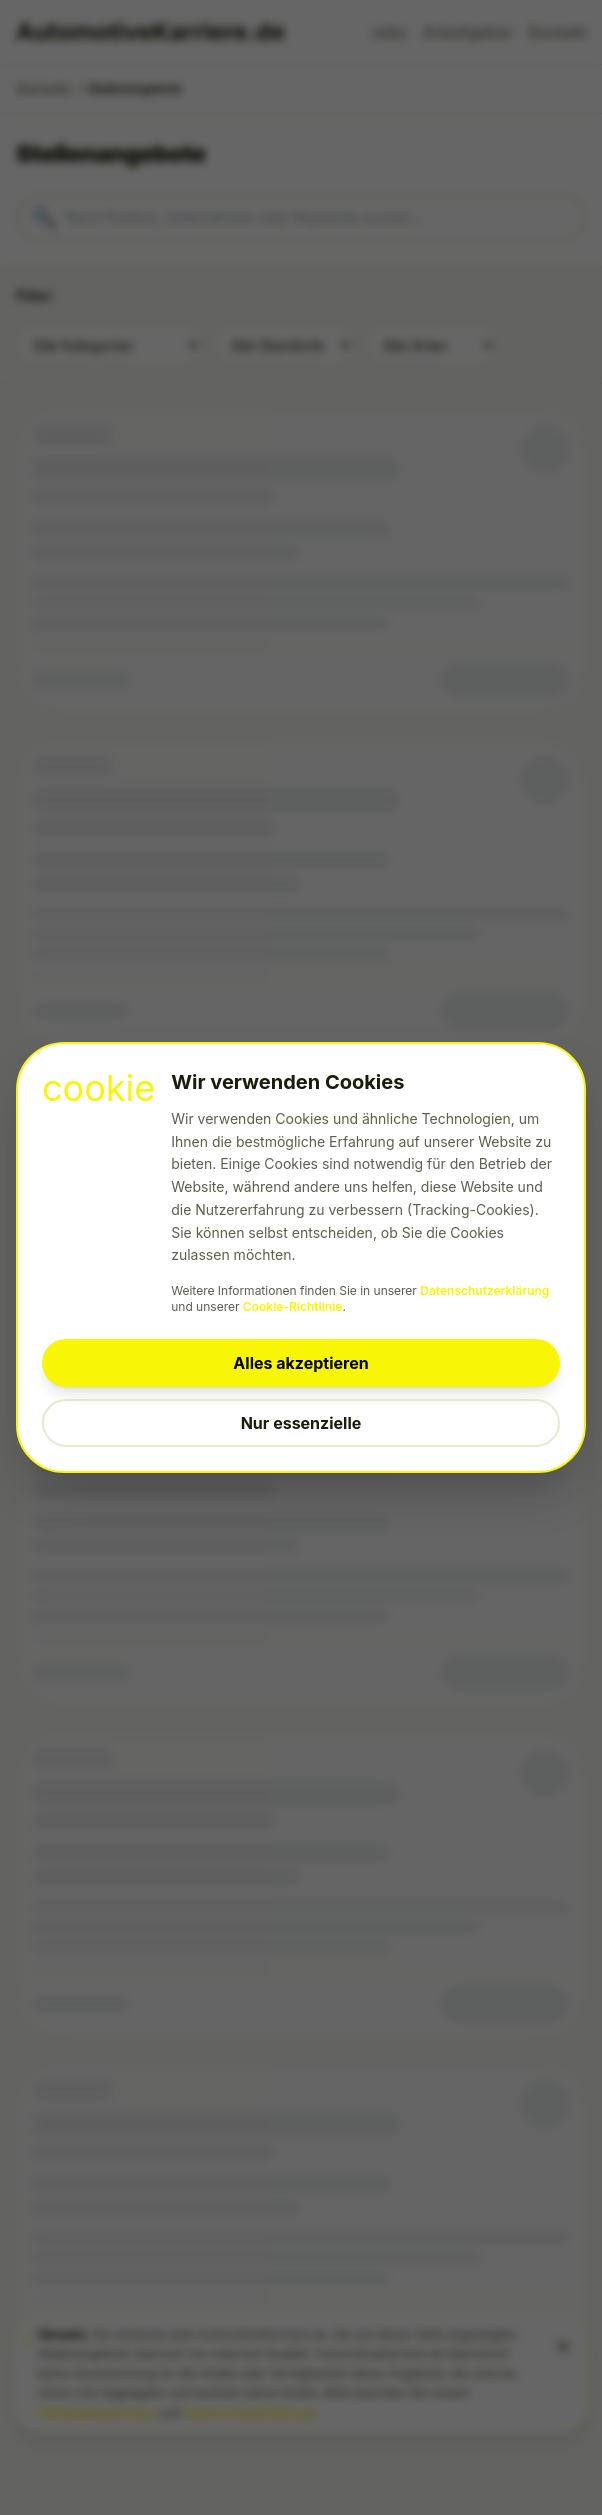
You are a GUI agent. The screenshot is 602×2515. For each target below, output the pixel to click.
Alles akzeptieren (300, 1363)
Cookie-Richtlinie (293, 1306)
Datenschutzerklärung (484, 1290)
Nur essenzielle (301, 1423)
